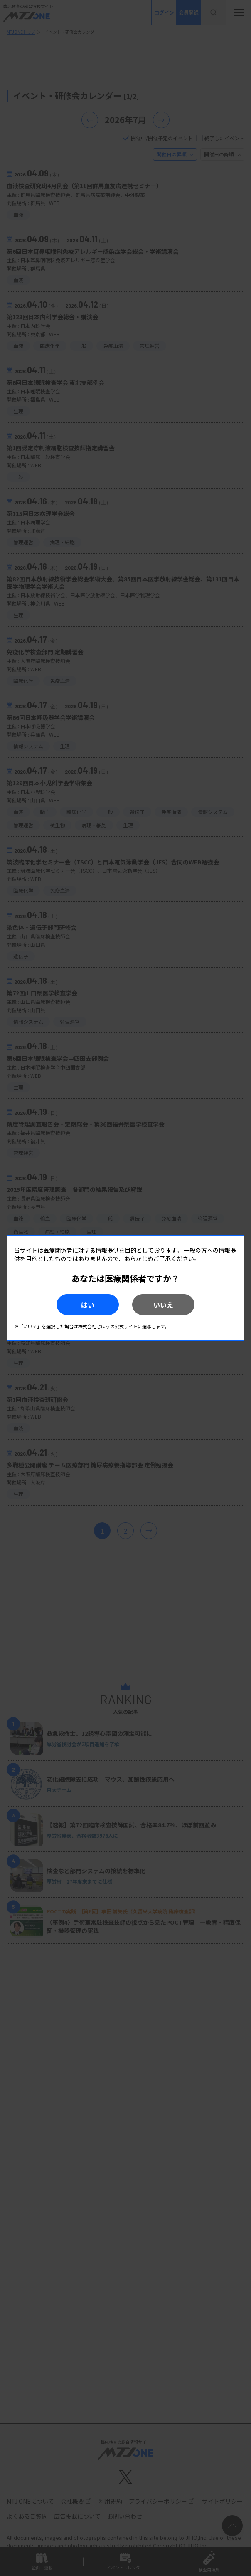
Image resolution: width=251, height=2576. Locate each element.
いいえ (163, 1305)
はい (87, 1305)
